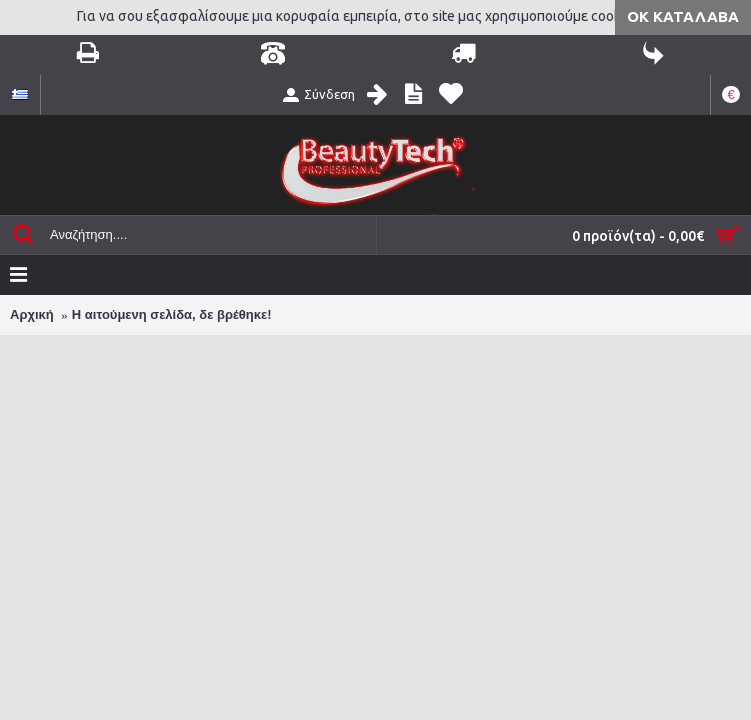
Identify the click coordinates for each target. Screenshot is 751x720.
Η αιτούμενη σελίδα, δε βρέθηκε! (172, 314)
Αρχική (32, 314)
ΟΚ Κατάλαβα (683, 16)
